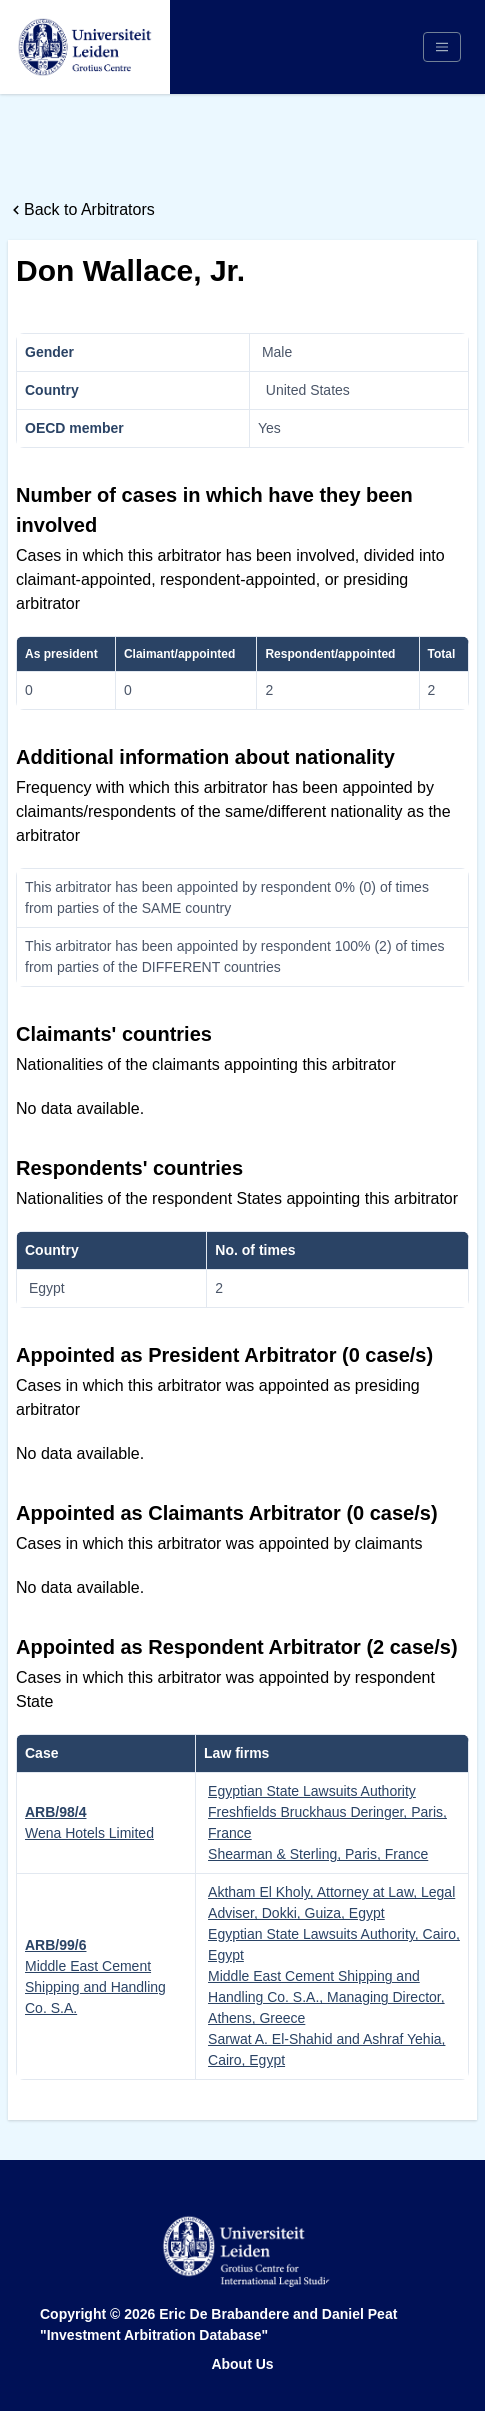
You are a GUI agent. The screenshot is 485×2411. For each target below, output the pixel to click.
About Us (242, 2364)
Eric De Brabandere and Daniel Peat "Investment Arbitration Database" (218, 2324)
